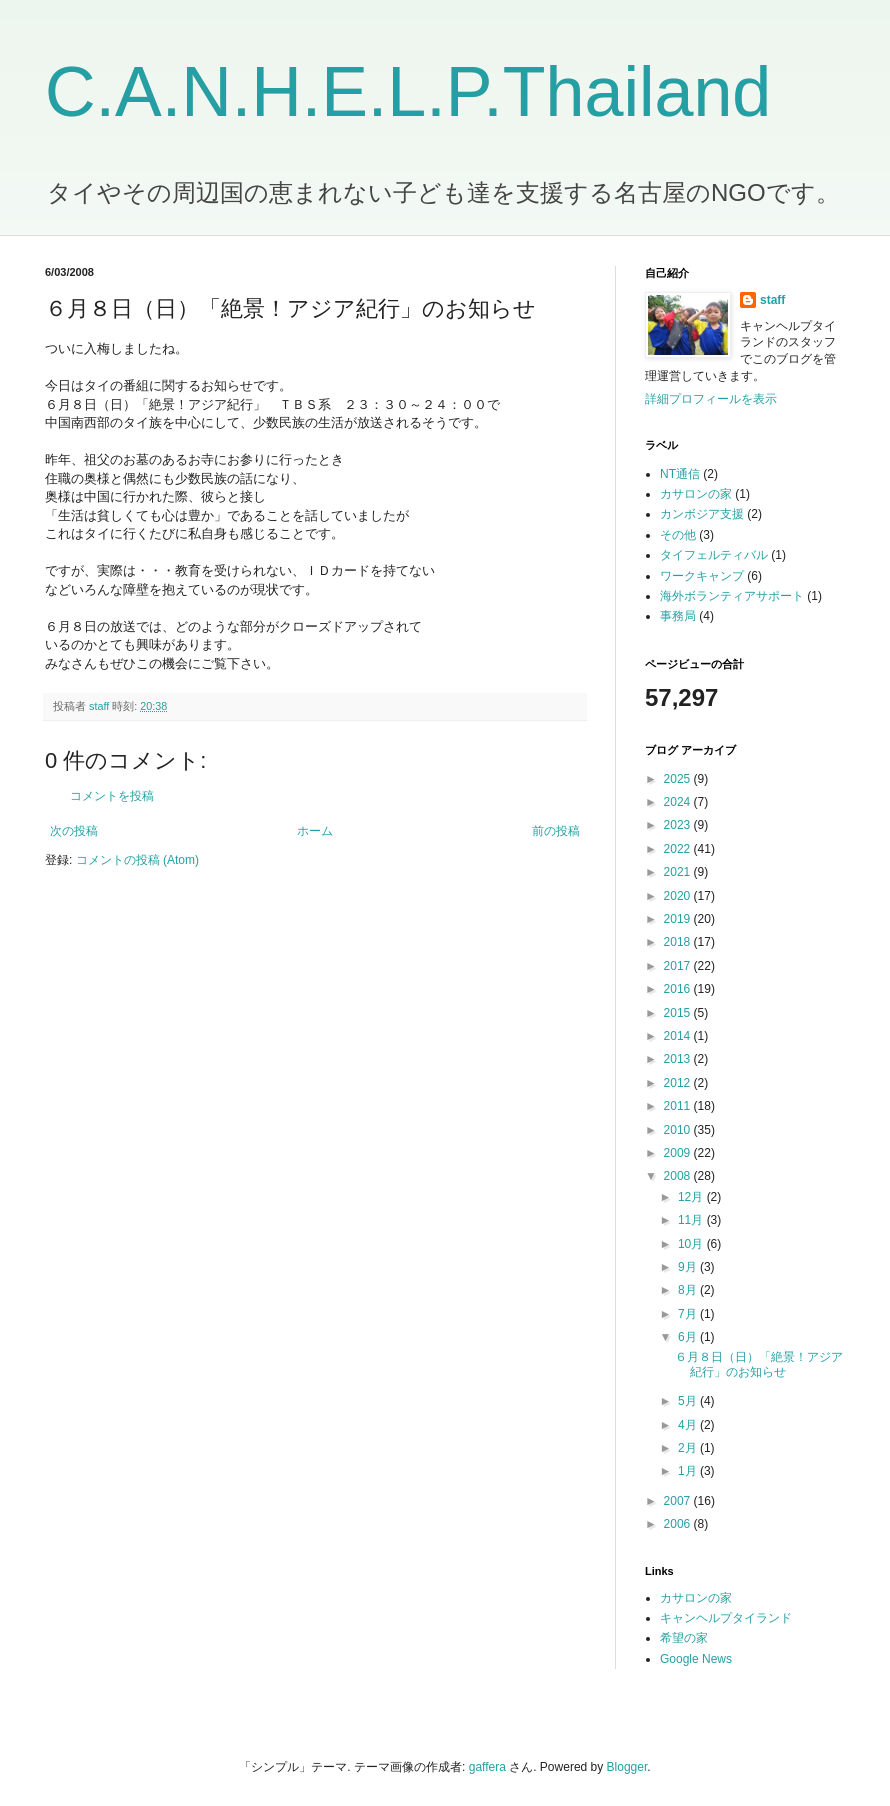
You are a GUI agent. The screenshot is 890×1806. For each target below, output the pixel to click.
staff (772, 300)
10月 (692, 1244)
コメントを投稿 (112, 796)
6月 (689, 1337)
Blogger (627, 1767)
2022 (679, 849)
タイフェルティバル (714, 555)
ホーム (315, 831)
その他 (678, 535)
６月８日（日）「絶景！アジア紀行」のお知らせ (759, 1364)
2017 (679, 966)
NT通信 (680, 474)
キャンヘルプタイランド (726, 1618)
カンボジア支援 (702, 514)
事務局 (678, 616)
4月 (689, 1425)
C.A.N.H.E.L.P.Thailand (408, 92)
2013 (679, 1059)
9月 (689, 1267)
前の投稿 (556, 831)
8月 (689, 1290)
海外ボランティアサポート (732, 596)
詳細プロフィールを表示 (711, 399)
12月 (692, 1197)
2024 (679, 802)
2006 (679, 1524)
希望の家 (684, 1638)
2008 (679, 1176)
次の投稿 (74, 831)
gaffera (487, 1767)
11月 (692, 1220)
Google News (696, 1659)
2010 (679, 1130)
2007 (679, 1501)
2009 (679, 1153)
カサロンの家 (696, 494)
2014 (679, 1036)
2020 (679, 896)
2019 (679, 919)
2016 (679, 989)
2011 (679, 1106)
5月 (689, 1401)
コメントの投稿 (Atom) (137, 860)
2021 (679, 872)
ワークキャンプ (702, 576)
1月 (689, 1471)
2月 (689, 1448)
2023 (679, 825)
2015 (679, 1013)
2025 (679, 779)
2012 (679, 1083)
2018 (679, 942)
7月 (689, 1314)
